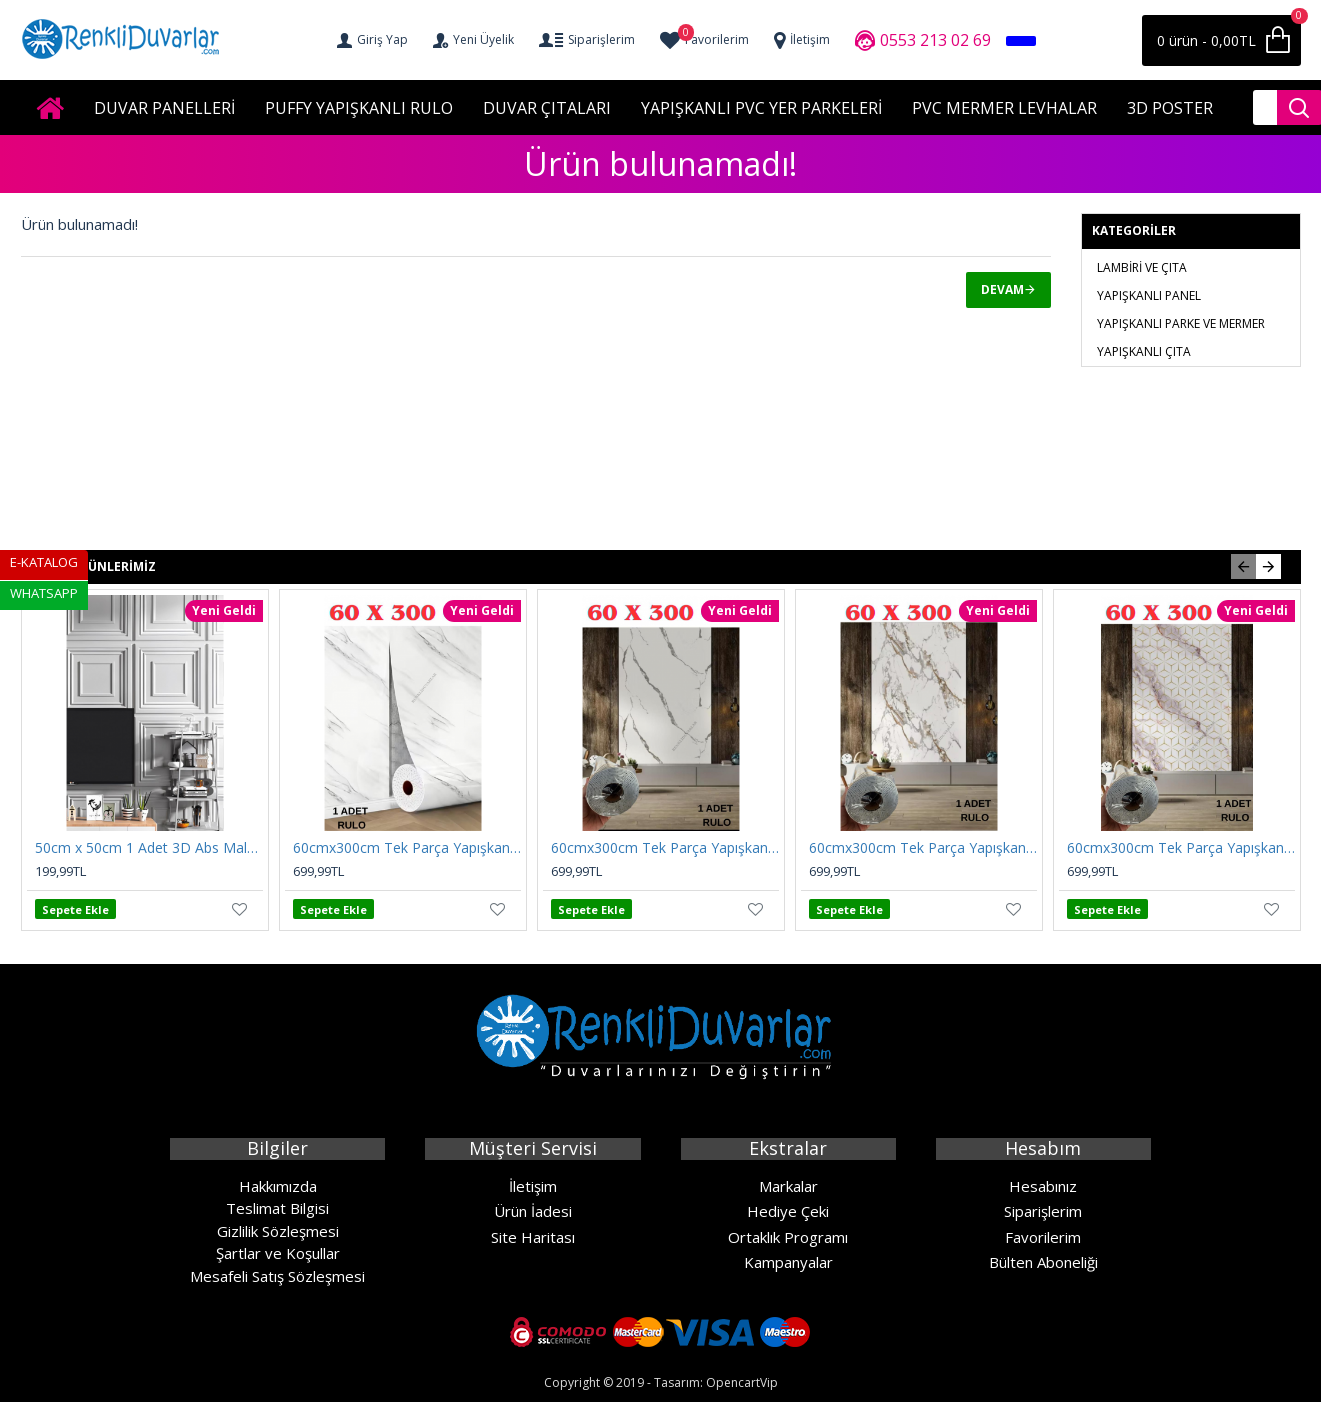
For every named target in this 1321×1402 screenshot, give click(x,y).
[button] (1243, 566)
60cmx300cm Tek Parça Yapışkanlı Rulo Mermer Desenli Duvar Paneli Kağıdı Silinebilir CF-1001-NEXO (923, 848)
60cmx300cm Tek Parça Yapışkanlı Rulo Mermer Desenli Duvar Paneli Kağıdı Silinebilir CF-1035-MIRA (407, 848)
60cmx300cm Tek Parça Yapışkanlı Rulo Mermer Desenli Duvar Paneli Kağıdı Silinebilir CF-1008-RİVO (1181, 848)
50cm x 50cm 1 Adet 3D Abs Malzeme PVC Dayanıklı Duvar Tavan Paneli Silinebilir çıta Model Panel (149, 848)
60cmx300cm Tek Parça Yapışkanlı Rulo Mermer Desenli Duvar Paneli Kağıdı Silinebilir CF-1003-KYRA (665, 848)
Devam (1002, 289)
